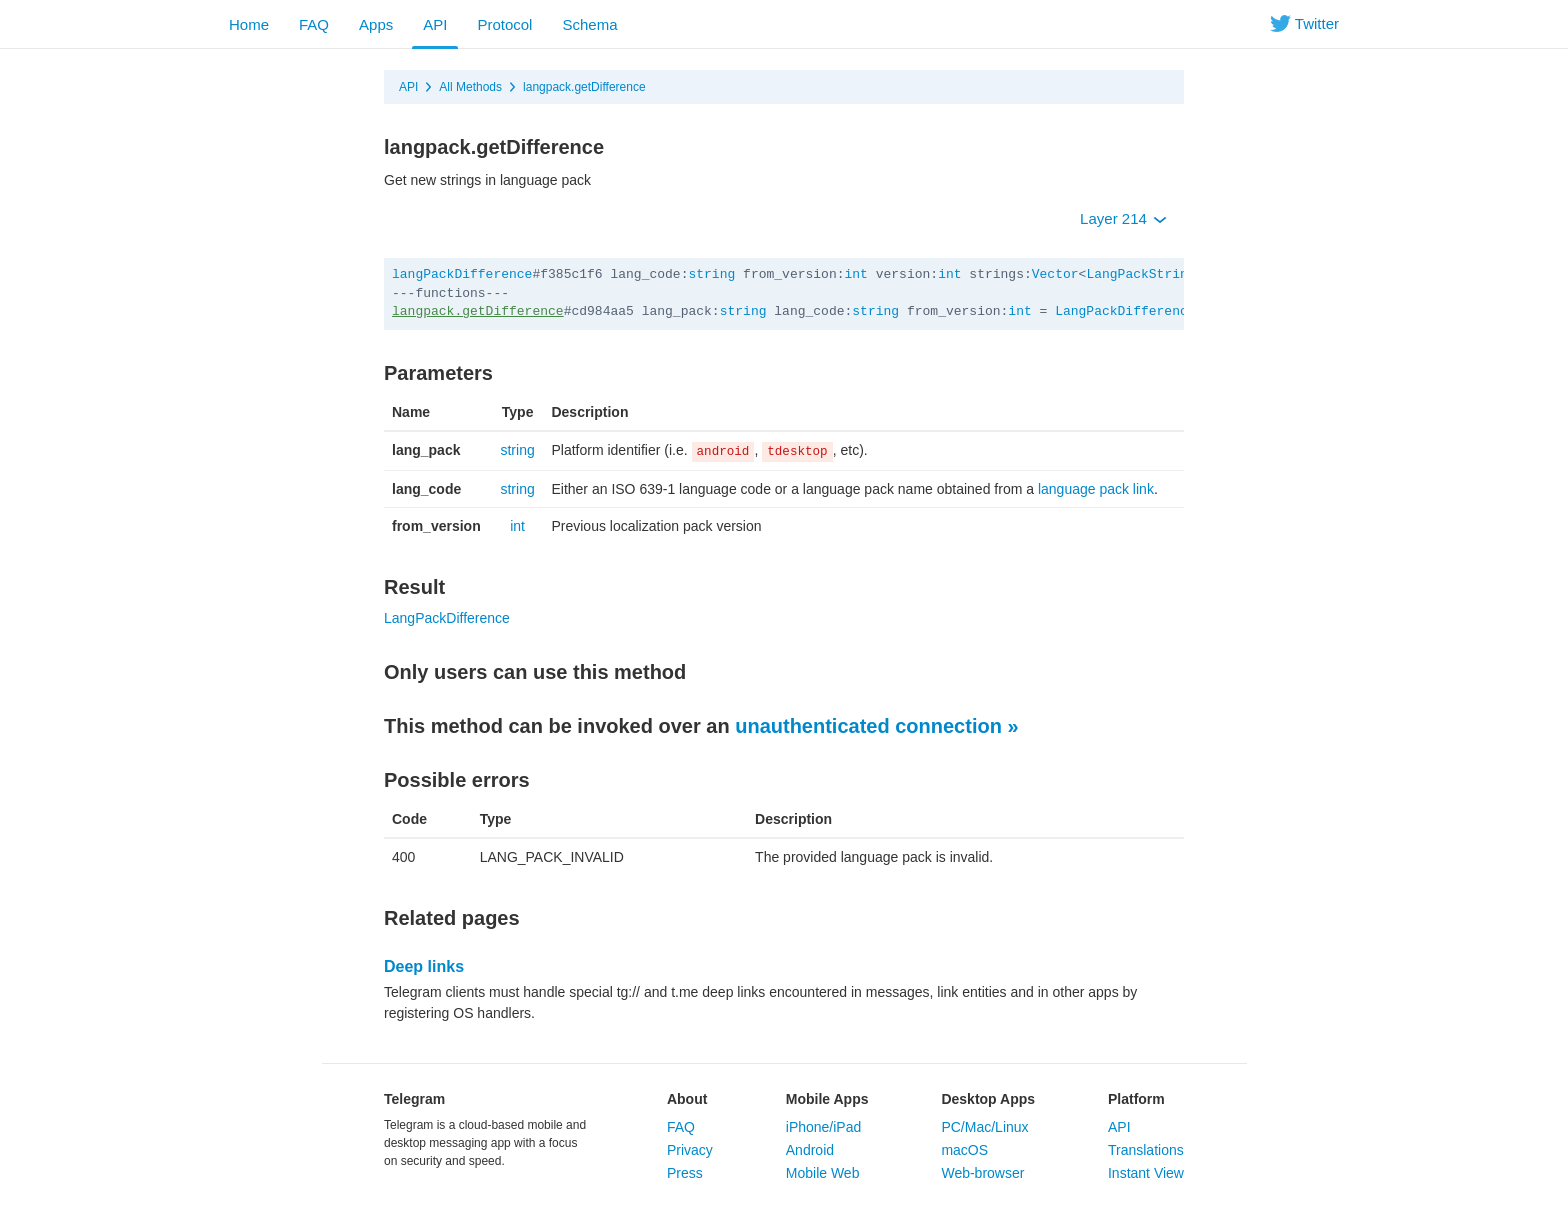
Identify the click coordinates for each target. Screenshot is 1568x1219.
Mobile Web (823, 1173)
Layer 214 (1123, 218)
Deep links (424, 966)
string (711, 274)
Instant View (1146, 1173)
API (435, 24)
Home (249, 24)
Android (810, 1150)
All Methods (470, 87)
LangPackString (1140, 274)
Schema (589, 24)
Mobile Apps (827, 1099)
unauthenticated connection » (876, 726)
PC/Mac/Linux (984, 1127)
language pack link (1096, 489)
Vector (1055, 274)
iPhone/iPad (824, 1127)
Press (685, 1173)
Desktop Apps (988, 1099)
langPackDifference (462, 274)
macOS (964, 1150)
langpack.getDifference (584, 87)
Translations (1146, 1150)
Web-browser (982, 1173)
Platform (1136, 1099)
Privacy (690, 1150)
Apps (376, 24)
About (687, 1099)
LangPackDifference (1125, 311)
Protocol (504, 24)
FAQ (314, 24)
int (856, 274)
